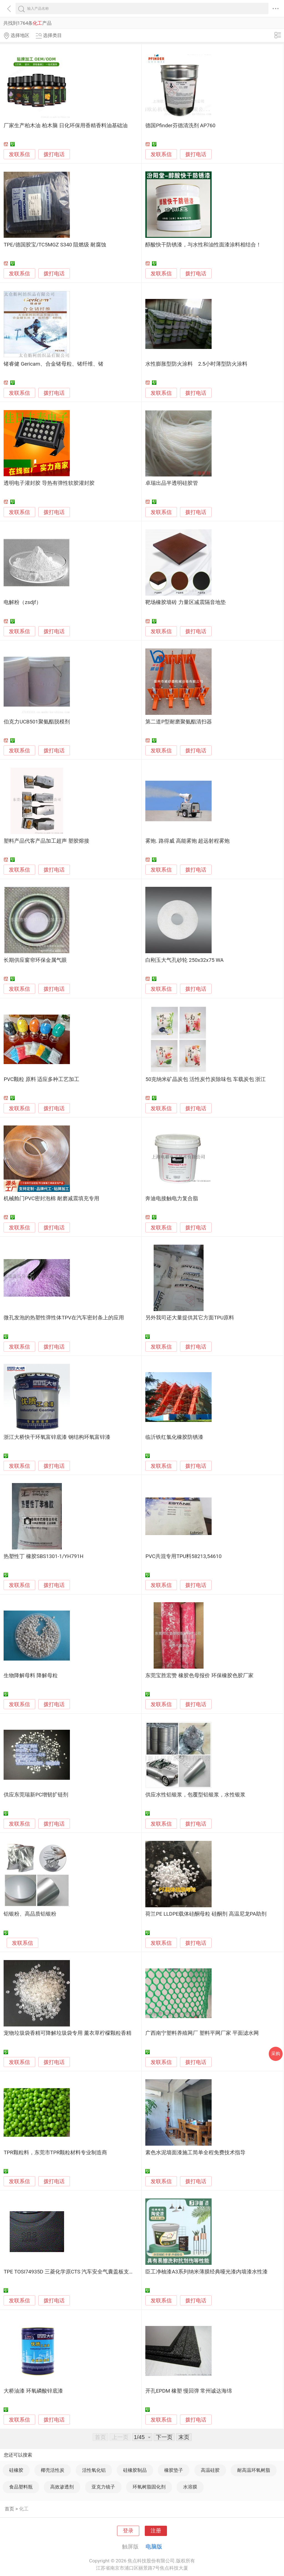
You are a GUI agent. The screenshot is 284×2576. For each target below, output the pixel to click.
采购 (275, 2053)
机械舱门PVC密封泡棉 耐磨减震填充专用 (51, 1198)
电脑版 (154, 2546)
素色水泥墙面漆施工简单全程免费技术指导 (195, 2153)
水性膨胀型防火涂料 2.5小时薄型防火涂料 (196, 364)
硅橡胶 (16, 2470)
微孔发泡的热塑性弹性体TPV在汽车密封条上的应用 (64, 1318)
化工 (24, 2509)
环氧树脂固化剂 (149, 2487)
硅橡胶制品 (135, 2470)
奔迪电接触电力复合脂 (171, 1198)
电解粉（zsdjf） (22, 602)
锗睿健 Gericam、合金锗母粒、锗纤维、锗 (53, 364)
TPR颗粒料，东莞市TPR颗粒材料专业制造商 (55, 2153)
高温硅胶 (210, 2470)
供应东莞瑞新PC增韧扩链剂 (36, 1795)
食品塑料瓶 (21, 2487)
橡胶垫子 (173, 2470)
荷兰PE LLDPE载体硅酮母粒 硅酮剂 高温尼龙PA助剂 (206, 1914)
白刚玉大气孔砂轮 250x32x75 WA (184, 960)
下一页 (164, 2437)
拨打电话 (54, 154)
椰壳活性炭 (52, 2470)
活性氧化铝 (94, 2470)
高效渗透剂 (62, 2487)
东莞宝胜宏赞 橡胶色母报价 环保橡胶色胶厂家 (199, 1676)
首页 (9, 2509)
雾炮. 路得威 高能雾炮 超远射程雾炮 (187, 841)
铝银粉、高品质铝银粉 (30, 1914)
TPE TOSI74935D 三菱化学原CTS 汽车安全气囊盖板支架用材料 (77, 2272)
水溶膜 (190, 2487)
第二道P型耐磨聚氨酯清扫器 (178, 722)
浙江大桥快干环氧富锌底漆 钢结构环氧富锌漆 (57, 1437)
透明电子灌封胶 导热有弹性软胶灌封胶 (49, 483)
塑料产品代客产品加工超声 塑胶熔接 (46, 841)
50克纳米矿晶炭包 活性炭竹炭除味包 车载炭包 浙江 (205, 1079)
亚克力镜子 (103, 2487)
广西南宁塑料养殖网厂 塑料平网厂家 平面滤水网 (201, 2033)
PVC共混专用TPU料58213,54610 (183, 1556)
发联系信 (19, 154)
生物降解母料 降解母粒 (31, 1676)
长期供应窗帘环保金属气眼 (35, 960)
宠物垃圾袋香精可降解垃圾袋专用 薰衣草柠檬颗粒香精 (67, 2033)
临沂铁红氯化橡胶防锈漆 (174, 1437)
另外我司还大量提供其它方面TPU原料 (189, 1318)
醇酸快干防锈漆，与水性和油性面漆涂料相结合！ (203, 245)
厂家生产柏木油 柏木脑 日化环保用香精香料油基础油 (65, 126)
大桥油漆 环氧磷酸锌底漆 (33, 2391)
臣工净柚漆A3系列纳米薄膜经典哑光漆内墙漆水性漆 (206, 2272)
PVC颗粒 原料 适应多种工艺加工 (41, 1079)
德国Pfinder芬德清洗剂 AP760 (180, 126)
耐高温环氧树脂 (253, 2470)
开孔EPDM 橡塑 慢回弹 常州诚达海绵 (188, 2391)
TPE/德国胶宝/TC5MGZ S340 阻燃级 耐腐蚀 (55, 245)
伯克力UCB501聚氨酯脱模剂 (37, 722)
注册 (156, 2531)
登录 (128, 2531)
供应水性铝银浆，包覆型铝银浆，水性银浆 (195, 1795)
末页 (183, 2437)
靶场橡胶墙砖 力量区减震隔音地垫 (185, 602)
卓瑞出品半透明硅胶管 (171, 483)
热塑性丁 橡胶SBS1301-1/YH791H (43, 1556)
